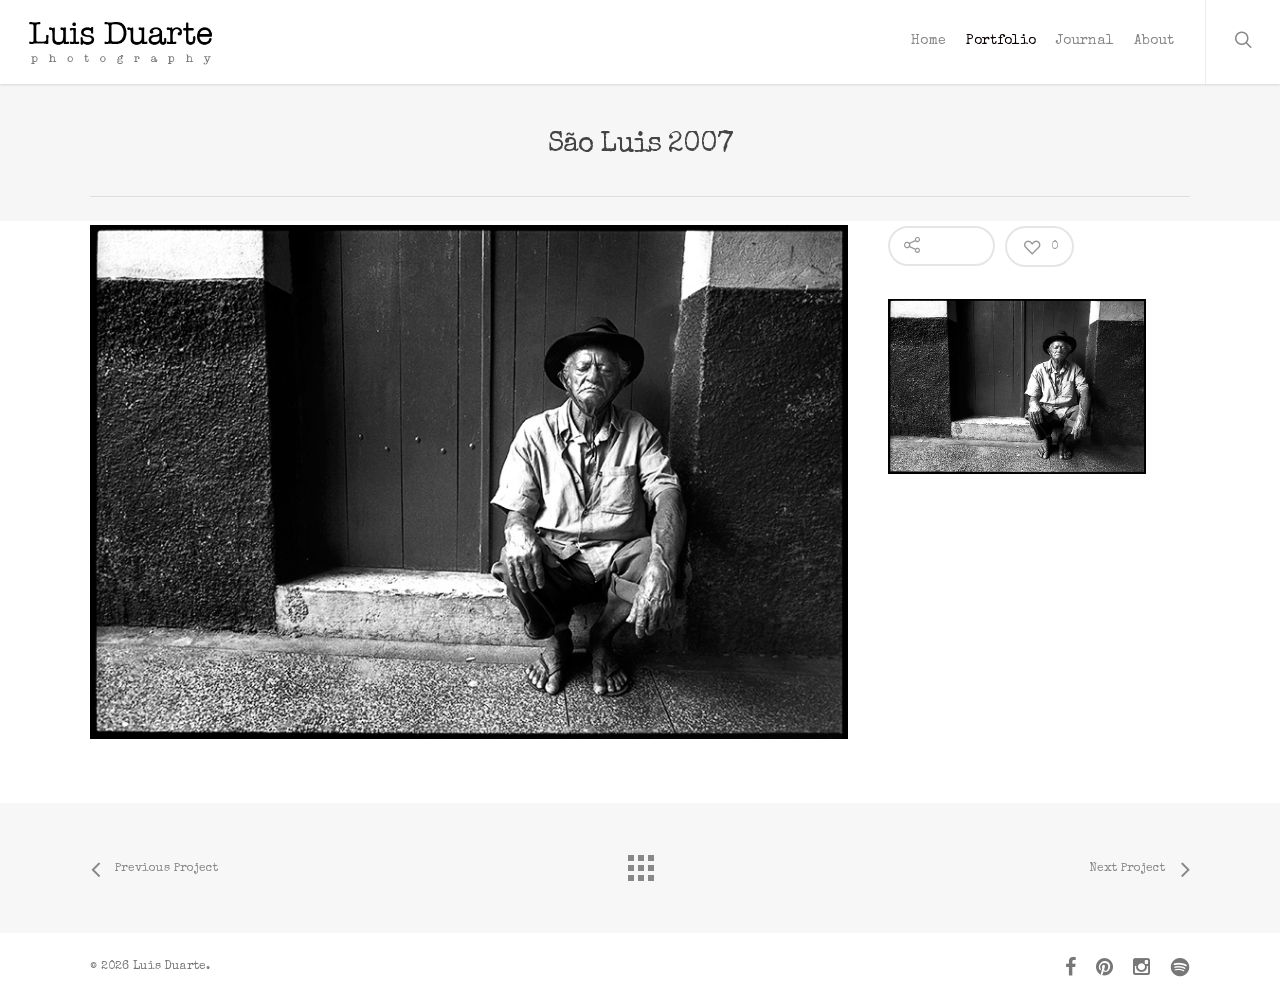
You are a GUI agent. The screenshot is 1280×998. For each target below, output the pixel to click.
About (1154, 41)
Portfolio (1001, 41)
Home (928, 41)
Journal (1085, 41)
